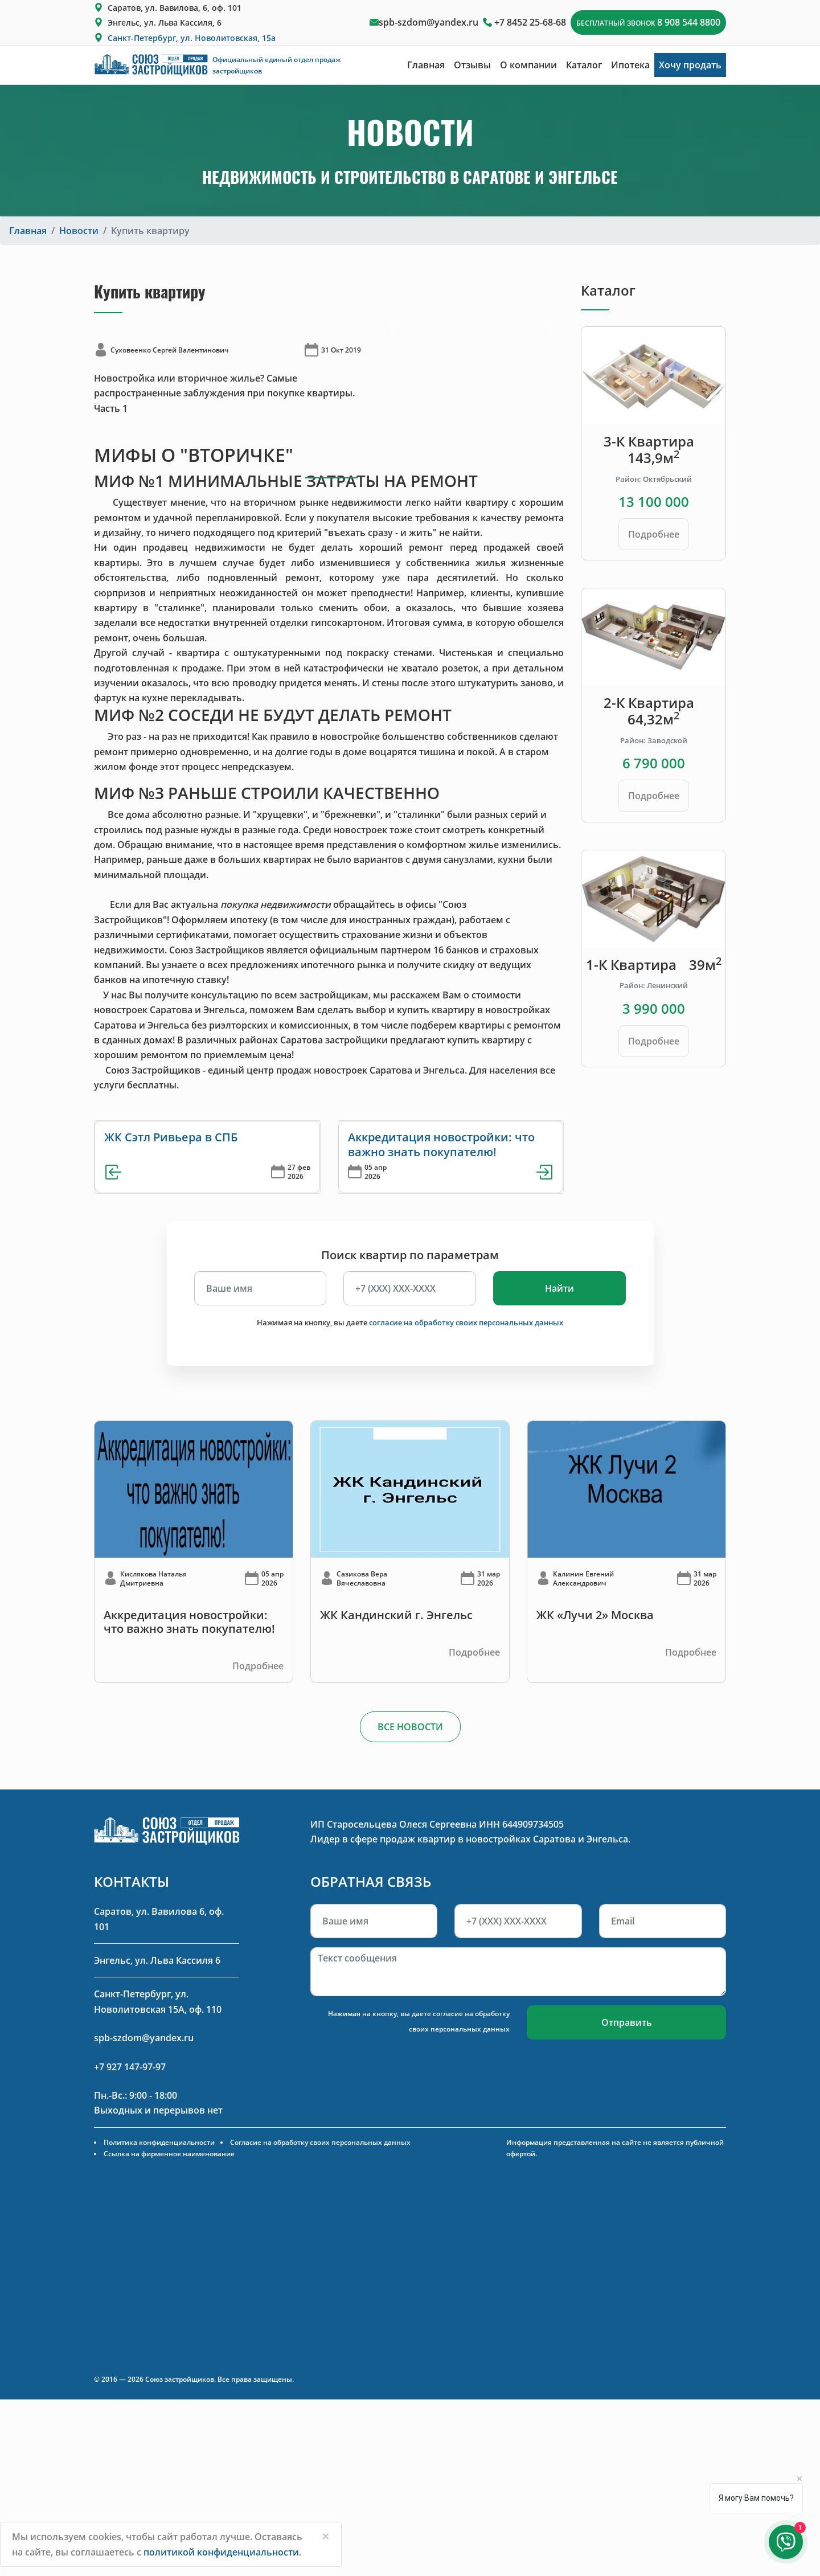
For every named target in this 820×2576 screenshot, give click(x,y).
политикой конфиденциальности (221, 2552)
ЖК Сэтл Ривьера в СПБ (171, 1137)
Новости (79, 230)
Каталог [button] (584, 65)
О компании (528, 65)
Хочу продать (690, 65)
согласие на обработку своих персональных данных (466, 1322)
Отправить (626, 2022)
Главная (426, 65)
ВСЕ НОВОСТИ (410, 1727)
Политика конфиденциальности (159, 2142)
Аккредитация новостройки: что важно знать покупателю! (441, 1144)
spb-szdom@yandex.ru (428, 22)
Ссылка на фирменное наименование (169, 2154)
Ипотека (630, 65)
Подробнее (653, 534)
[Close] (325, 2536)
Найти (559, 1288)
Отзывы (472, 65)
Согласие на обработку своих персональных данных (320, 2142)
